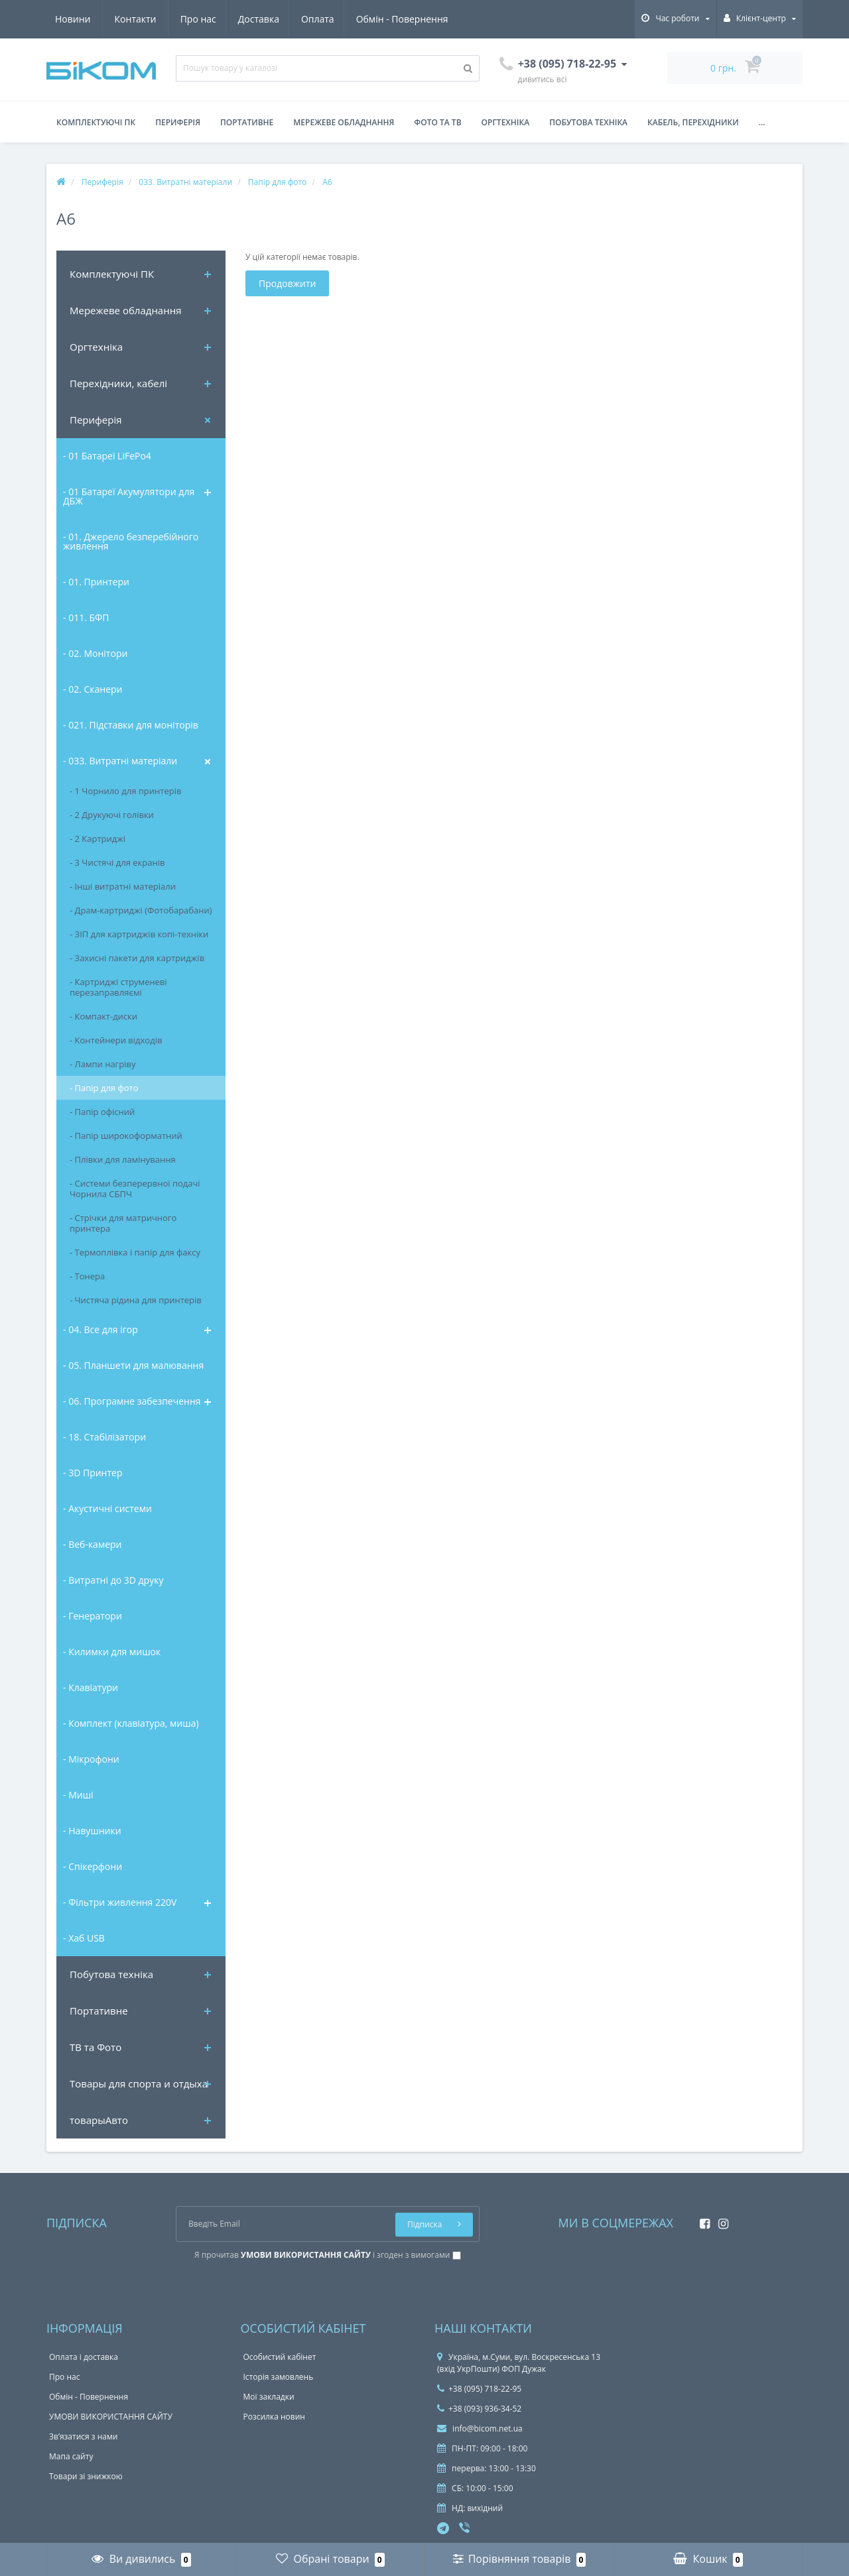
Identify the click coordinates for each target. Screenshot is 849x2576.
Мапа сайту (71, 2456)
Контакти (433, 19)
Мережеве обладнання (343, 122)
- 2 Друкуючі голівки (112, 815)
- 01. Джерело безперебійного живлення (130, 541)
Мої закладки (268, 2396)
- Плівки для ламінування (123, 1159)
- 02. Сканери (92, 689)
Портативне (246, 122)
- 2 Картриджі (97, 839)
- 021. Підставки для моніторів (130, 725)
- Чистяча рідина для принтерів (136, 1300)
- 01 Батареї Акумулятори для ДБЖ (128, 496)
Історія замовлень (278, 2376)
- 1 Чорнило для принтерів (125, 791)
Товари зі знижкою (86, 2476)
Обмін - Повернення (283, 19)
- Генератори (92, 1616)
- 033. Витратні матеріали (120, 760)
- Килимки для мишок (112, 1651)
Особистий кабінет (279, 2357)
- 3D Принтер (92, 1472)
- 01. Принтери (96, 581)
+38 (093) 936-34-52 (479, 2408)
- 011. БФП (86, 617)
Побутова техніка (588, 122)
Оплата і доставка (83, 2357)
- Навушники (92, 1830)
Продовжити (287, 283)
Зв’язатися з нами (83, 2436)
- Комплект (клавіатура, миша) (131, 1723)
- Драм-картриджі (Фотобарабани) (141, 910)
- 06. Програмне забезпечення (132, 1401)
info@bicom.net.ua (480, 2428)
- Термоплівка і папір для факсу (135, 1252)
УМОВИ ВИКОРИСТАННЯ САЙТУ (110, 2416)
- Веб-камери (92, 1544)
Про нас (73, 19)
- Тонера (87, 1276)
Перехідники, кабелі (118, 383)
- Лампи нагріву (102, 1064)
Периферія (177, 122)
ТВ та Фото (95, 2047)
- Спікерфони (92, 1866)
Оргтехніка (506, 122)
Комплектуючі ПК (95, 122)
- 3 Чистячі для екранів (117, 862)
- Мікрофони (91, 1759)
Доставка (135, 19)
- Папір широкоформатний (126, 1136)
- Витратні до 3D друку (113, 1580)
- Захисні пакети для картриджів (137, 958)
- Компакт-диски (103, 1016)
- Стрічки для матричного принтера (123, 1223)
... (762, 122)
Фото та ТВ (437, 122)
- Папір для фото (104, 1088)
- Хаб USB (84, 1938)
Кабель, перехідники (693, 122)
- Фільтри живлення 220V (119, 1902)
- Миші (78, 1794)
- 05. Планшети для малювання (133, 1365)
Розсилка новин (274, 2416)
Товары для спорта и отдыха (139, 2083)
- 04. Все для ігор (100, 1329)
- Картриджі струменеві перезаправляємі (118, 987)
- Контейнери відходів (116, 1040)
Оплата (197, 19)
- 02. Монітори (95, 653)
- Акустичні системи (107, 1508)
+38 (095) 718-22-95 (479, 2388)
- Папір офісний (102, 1112)
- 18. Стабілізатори (104, 1437)
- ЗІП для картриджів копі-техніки (139, 934)
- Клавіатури (90, 1687)
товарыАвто (99, 2120)
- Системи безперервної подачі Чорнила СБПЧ (135, 1188)
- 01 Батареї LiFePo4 (107, 455)
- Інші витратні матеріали (123, 886)
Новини (370, 19)
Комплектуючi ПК (112, 273)
